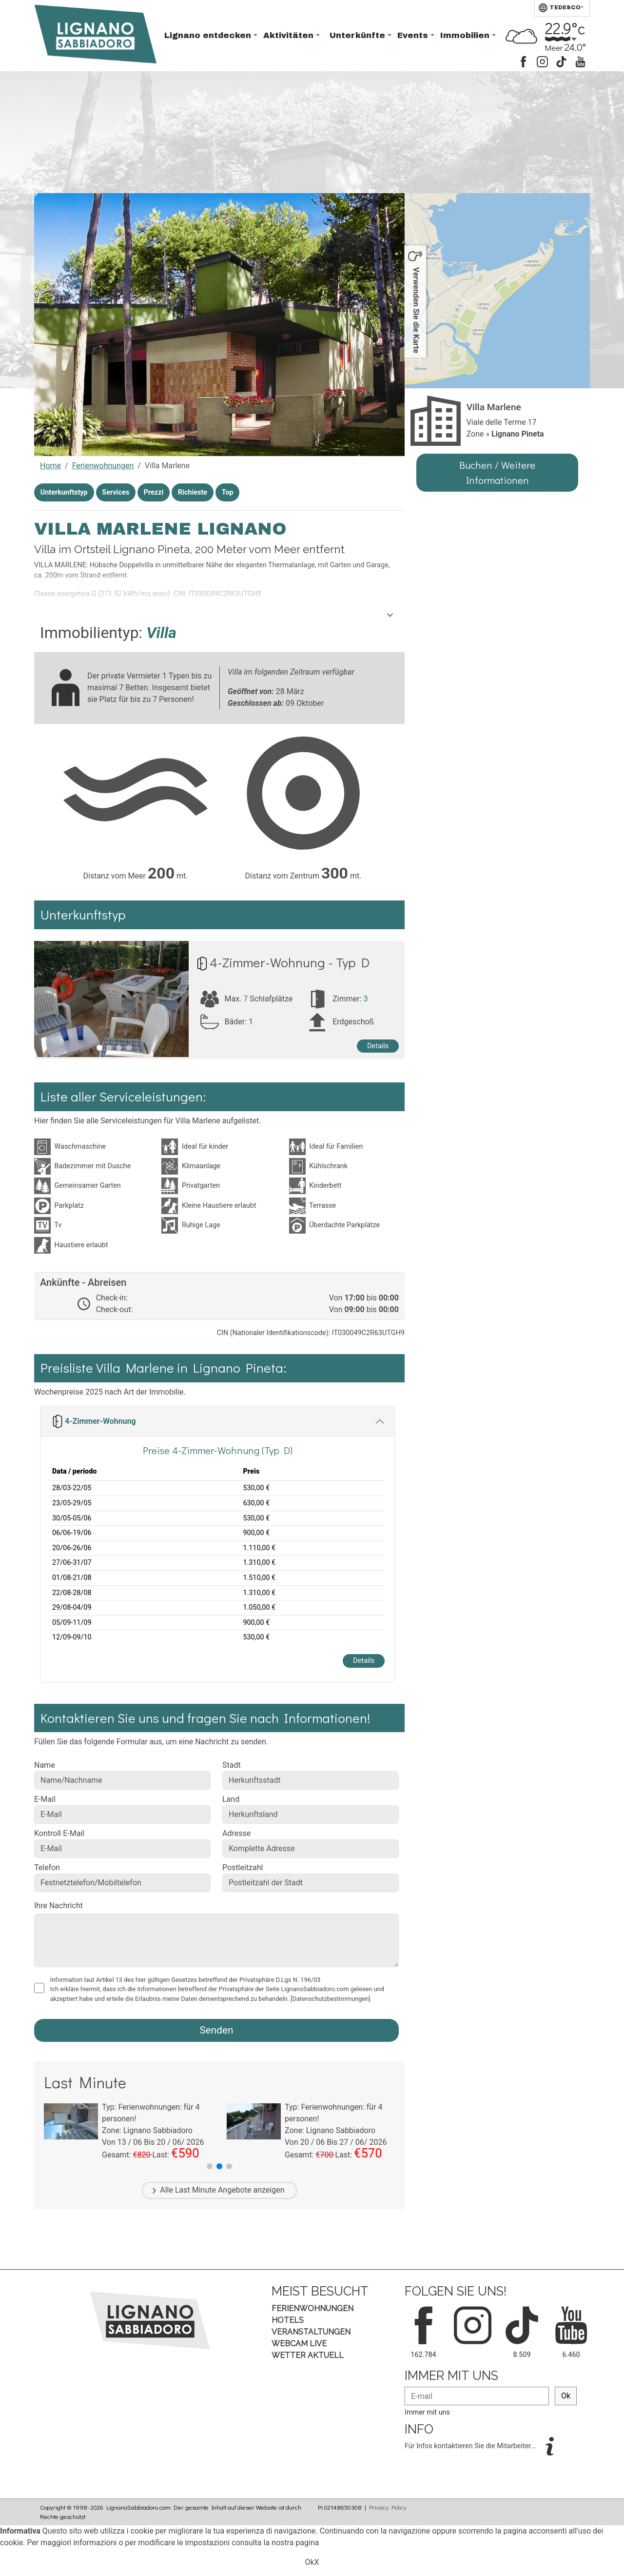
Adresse (236, 1833)
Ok (565, 2395)
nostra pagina (295, 2542)
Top (228, 492)
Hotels (288, 2320)
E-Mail (45, 1799)
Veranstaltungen (311, 2331)
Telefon (47, 1867)
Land (230, 1799)
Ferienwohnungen (103, 465)
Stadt (231, 1765)
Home (50, 465)
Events (413, 35)
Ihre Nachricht (58, 1905)
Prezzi (154, 492)
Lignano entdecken (209, 35)
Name (44, 1765)
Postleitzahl (242, 1867)
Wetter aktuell (308, 2355)
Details (378, 1045)
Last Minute (195, 2190)
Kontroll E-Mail (59, 1833)
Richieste (192, 492)
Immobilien (466, 35)
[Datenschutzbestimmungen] (330, 1998)
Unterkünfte (359, 35)
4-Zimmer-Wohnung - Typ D (290, 962)
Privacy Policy (388, 2507)
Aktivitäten (289, 35)
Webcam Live (299, 2343)
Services (115, 492)
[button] (210, 2166)
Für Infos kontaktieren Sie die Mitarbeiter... (471, 2446)
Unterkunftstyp (64, 492)
